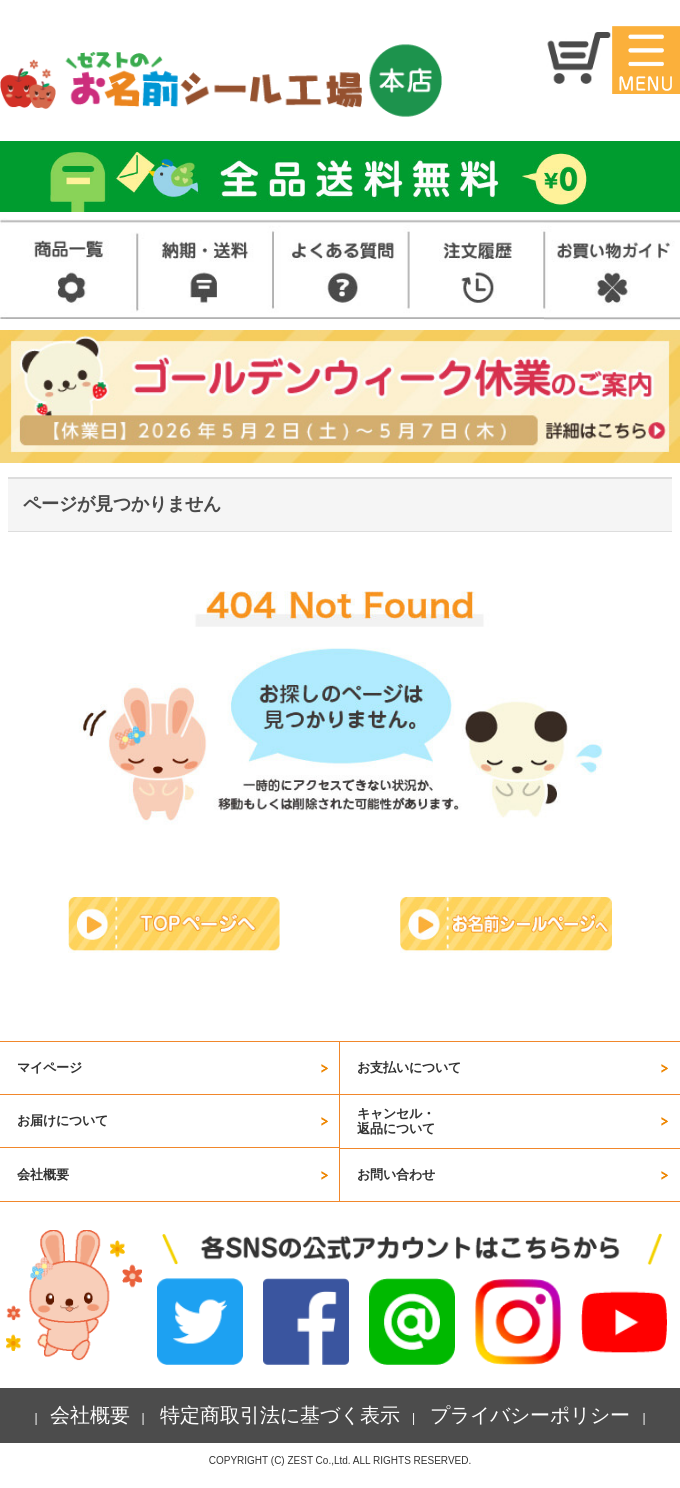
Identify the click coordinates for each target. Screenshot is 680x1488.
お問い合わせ (396, 1174)
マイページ (49, 1067)
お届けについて (62, 1120)
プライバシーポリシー (530, 1415)
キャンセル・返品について (396, 1120)
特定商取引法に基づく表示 (280, 1415)
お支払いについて (409, 1067)
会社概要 (43, 1174)
